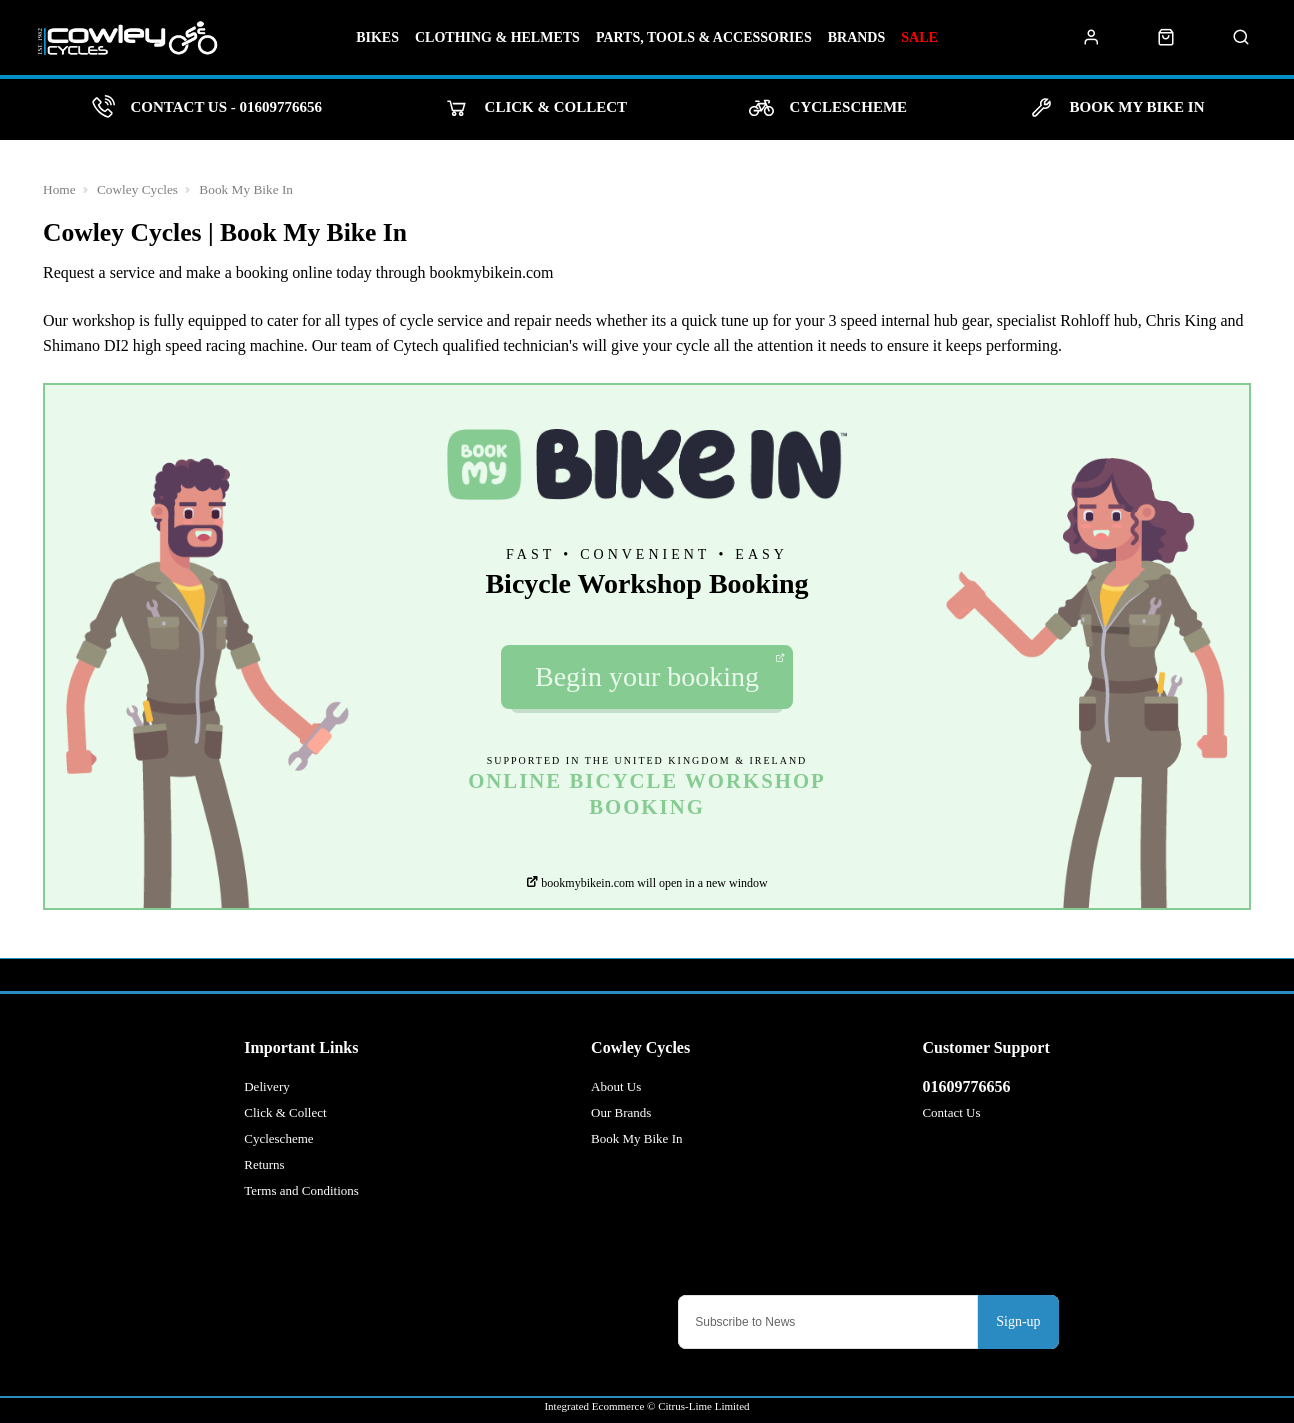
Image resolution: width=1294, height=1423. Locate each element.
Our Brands (621, 1112)
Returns (264, 1164)
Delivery (266, 1086)
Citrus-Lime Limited (703, 1406)
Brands (857, 38)
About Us (616, 1086)
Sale (919, 38)
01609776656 (966, 1086)
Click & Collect (285, 1112)
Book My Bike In (246, 189)
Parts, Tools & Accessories (704, 38)
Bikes (377, 38)
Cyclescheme (278, 1138)
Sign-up (1018, 1321)
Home (59, 189)
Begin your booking (660, 672)
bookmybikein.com (492, 272)
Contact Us (951, 1112)
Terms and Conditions (301, 1190)
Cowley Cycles (137, 189)
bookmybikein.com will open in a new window (646, 883)
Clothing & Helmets (497, 38)
